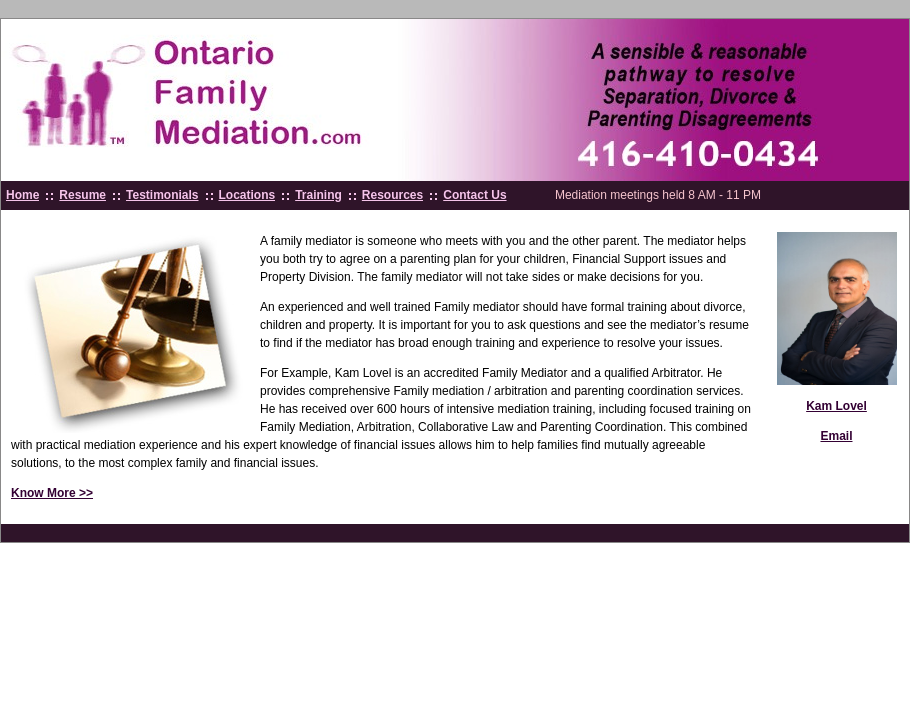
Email (836, 436)
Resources (392, 195)
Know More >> (52, 493)
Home (22, 195)
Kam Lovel (836, 406)
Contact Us (474, 195)
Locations (247, 195)
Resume (82, 195)
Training (318, 195)
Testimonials (162, 195)
